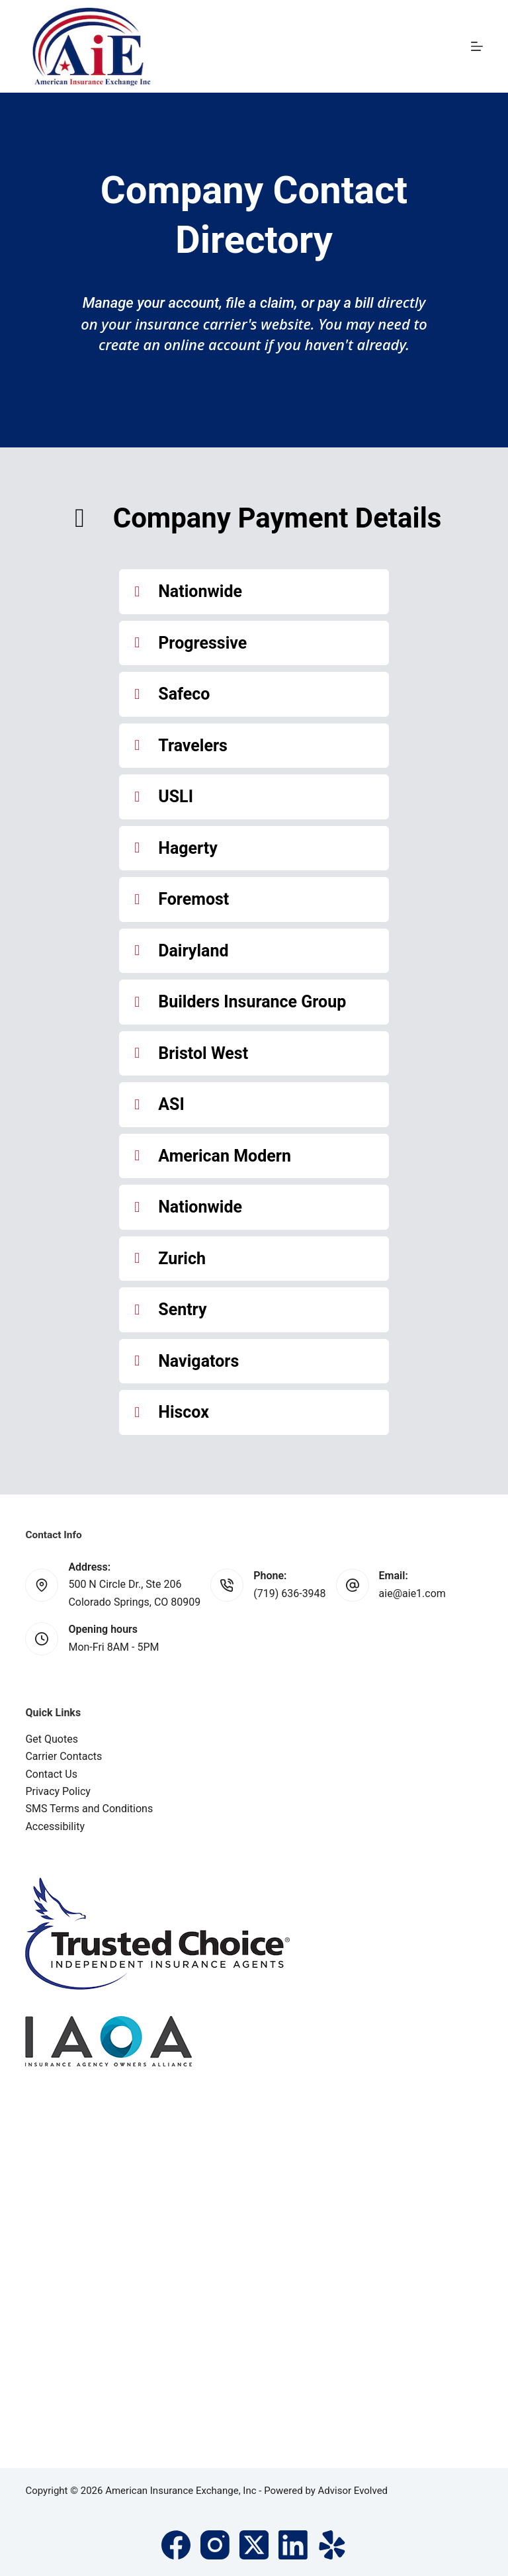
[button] (254, 591)
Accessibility (55, 1826)
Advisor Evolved (353, 2491)
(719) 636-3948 (289, 1593)
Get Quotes (51, 1739)
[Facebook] (175, 2544)
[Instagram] (215, 2544)
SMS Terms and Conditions (89, 1808)
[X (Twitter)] (254, 2544)
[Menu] (477, 46)
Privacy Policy (58, 1791)
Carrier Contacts (63, 1756)
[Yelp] (332, 2544)
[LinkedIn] (293, 2544)
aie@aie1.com (412, 1593)
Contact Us (51, 1774)
